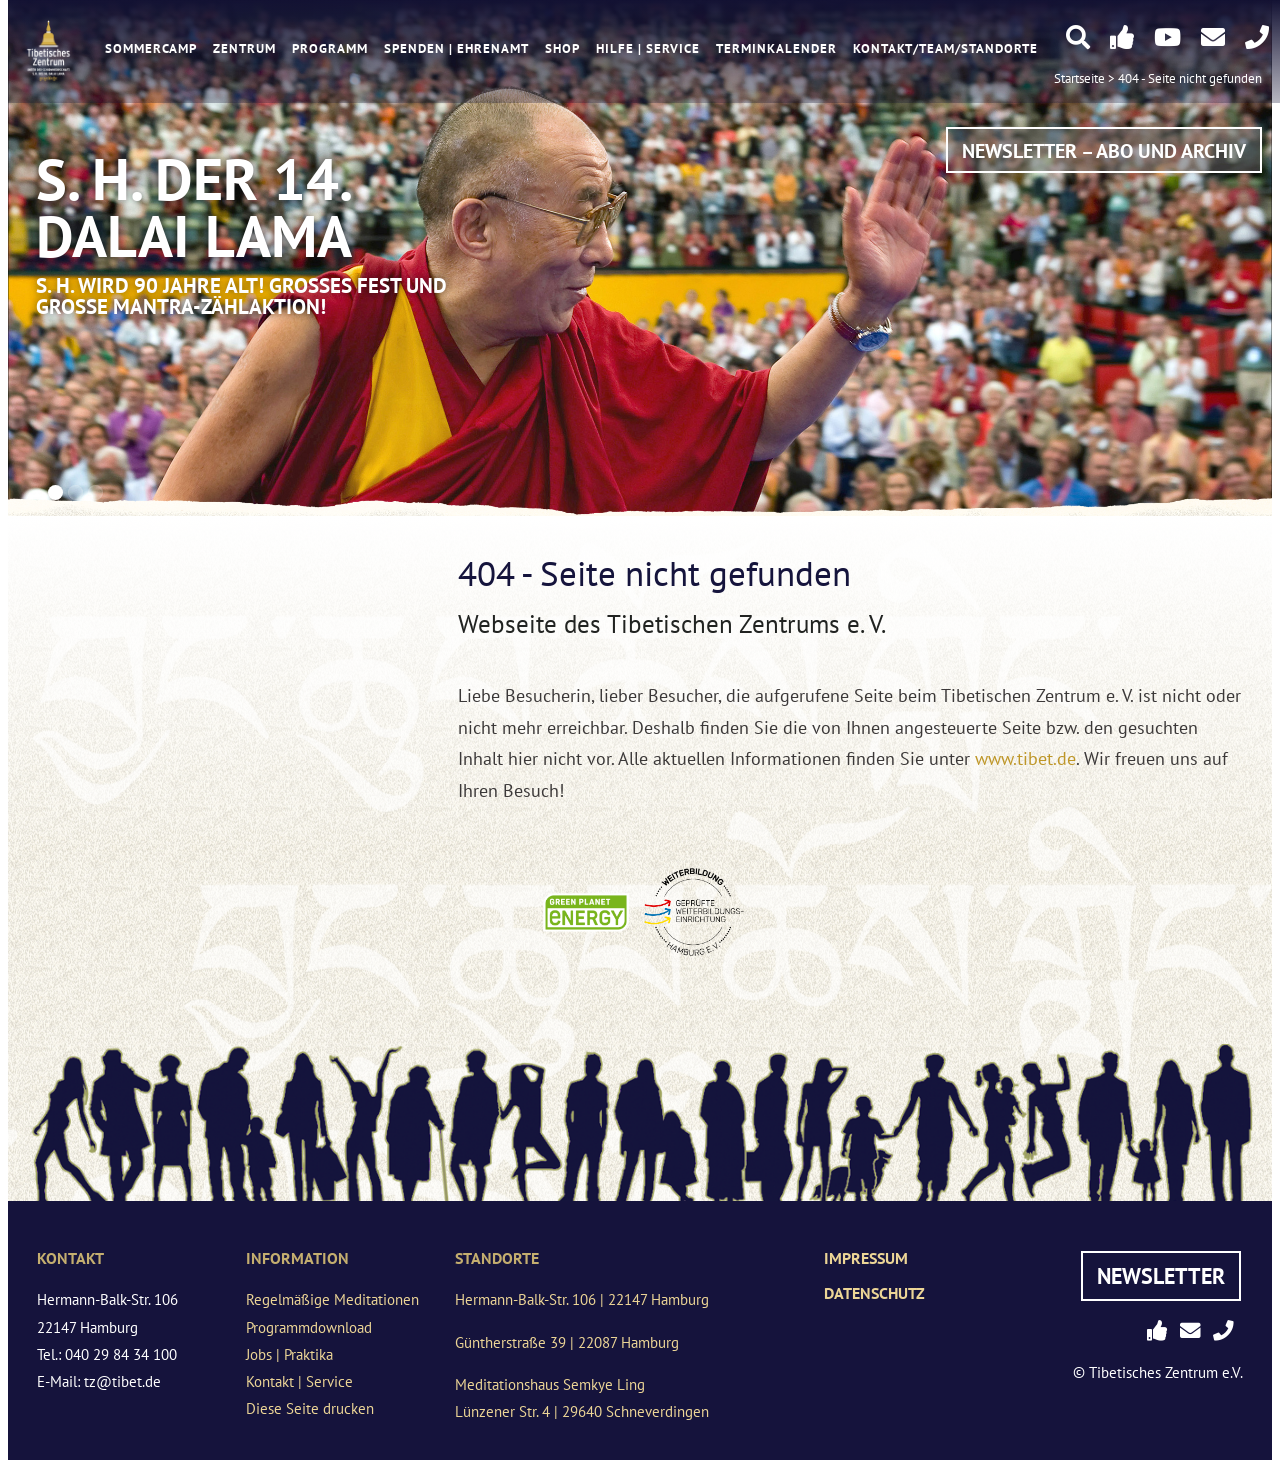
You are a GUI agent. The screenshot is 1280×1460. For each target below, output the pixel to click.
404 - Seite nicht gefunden (1190, 78)
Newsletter (1161, 1276)
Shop (562, 48)
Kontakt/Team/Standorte (945, 48)
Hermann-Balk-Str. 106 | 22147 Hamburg (582, 1299)
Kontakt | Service (299, 1381)
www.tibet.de (1025, 758)
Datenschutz (874, 1293)
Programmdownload (309, 1327)
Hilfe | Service (648, 48)
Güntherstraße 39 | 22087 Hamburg (567, 1342)
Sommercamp (151, 48)
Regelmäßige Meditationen (332, 1299)
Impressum (866, 1258)
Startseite (1079, 78)
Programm (330, 48)
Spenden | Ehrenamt (456, 48)
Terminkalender (776, 48)
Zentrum (244, 48)
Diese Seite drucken (310, 1408)
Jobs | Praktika (289, 1354)
